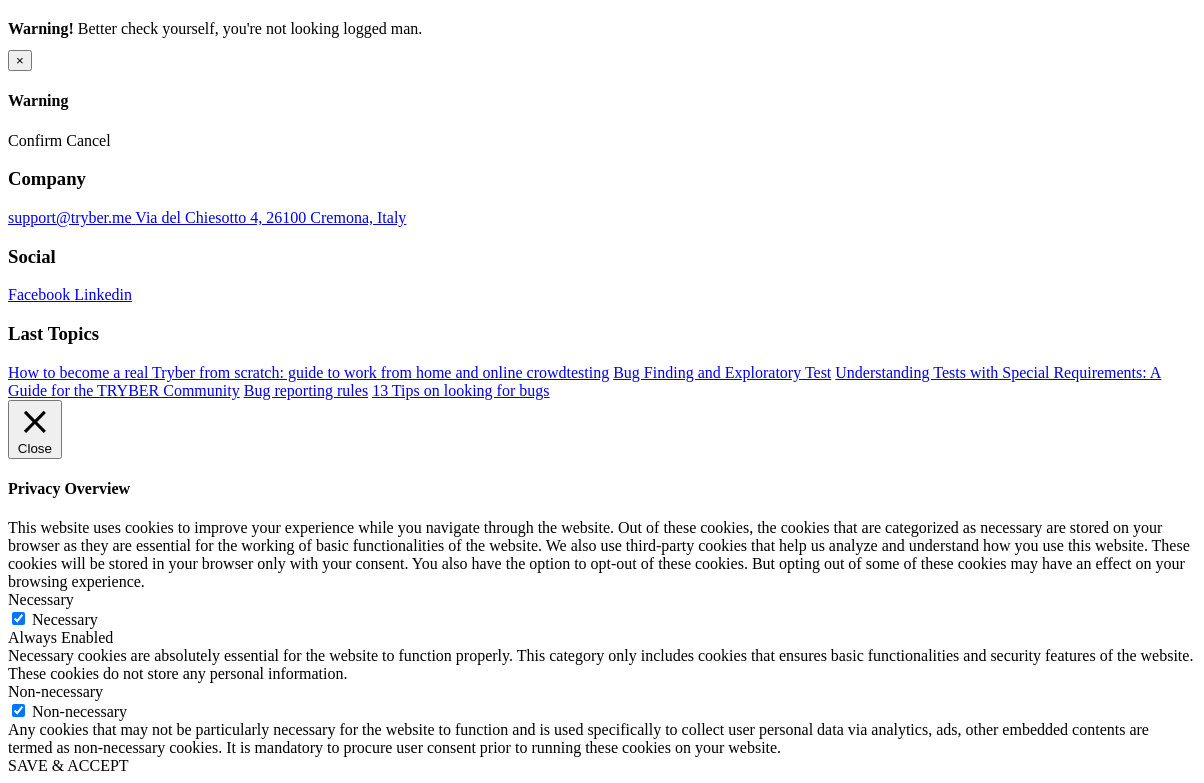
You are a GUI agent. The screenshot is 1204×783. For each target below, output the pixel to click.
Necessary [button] (41, 599)
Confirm (35, 140)
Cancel (88, 140)
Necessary (65, 619)
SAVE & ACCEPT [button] (68, 765)
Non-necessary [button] (55, 691)
